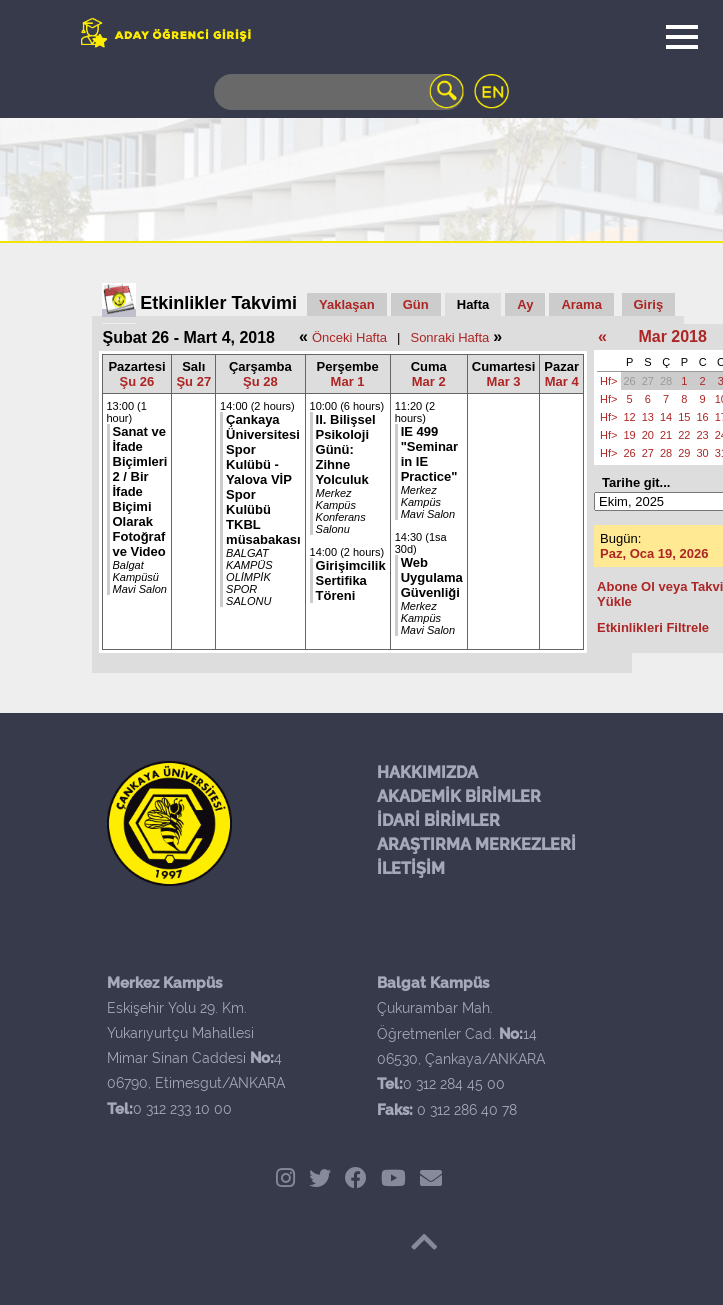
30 (703, 453)
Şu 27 (193, 381)
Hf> (608, 381)
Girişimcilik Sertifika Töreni (351, 580)
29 (684, 453)
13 (648, 417)
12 (630, 417)
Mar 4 (562, 381)
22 (684, 435)
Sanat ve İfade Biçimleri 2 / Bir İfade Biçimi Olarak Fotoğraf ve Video (140, 491)
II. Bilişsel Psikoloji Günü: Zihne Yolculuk (346, 449)
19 (630, 435)
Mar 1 (348, 381)
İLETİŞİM (411, 868)
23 (703, 435)
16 (703, 417)
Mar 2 (429, 381)
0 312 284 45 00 (454, 1084)
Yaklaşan (347, 304)
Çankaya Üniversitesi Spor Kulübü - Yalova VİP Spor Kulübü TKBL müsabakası (263, 479)
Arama (581, 304)
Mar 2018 (672, 336)
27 (648, 381)
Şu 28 (260, 381)
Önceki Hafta (349, 337)
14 (666, 417)
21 (666, 435)
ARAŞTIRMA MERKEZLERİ (476, 844)
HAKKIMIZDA (427, 772)
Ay (525, 304)
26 (630, 381)
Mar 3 (504, 381)
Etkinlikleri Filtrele (653, 627)
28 (666, 381)
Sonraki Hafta (449, 337)
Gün (416, 304)
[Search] (339, 92)
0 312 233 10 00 (182, 1109)
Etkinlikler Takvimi (218, 303)
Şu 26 (137, 381)
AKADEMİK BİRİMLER (459, 796)
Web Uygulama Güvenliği (432, 577)
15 (684, 417)
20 (648, 435)
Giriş (649, 304)
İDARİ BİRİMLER (438, 820)
